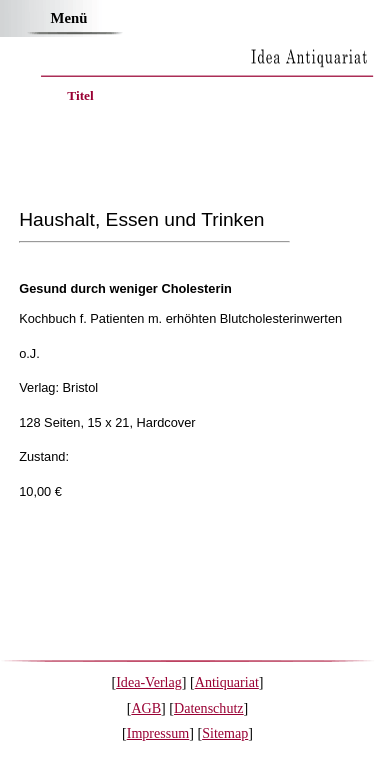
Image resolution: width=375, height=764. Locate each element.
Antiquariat (227, 682)
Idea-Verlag (149, 682)
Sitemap (225, 733)
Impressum (158, 733)
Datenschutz (209, 708)
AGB (146, 708)
